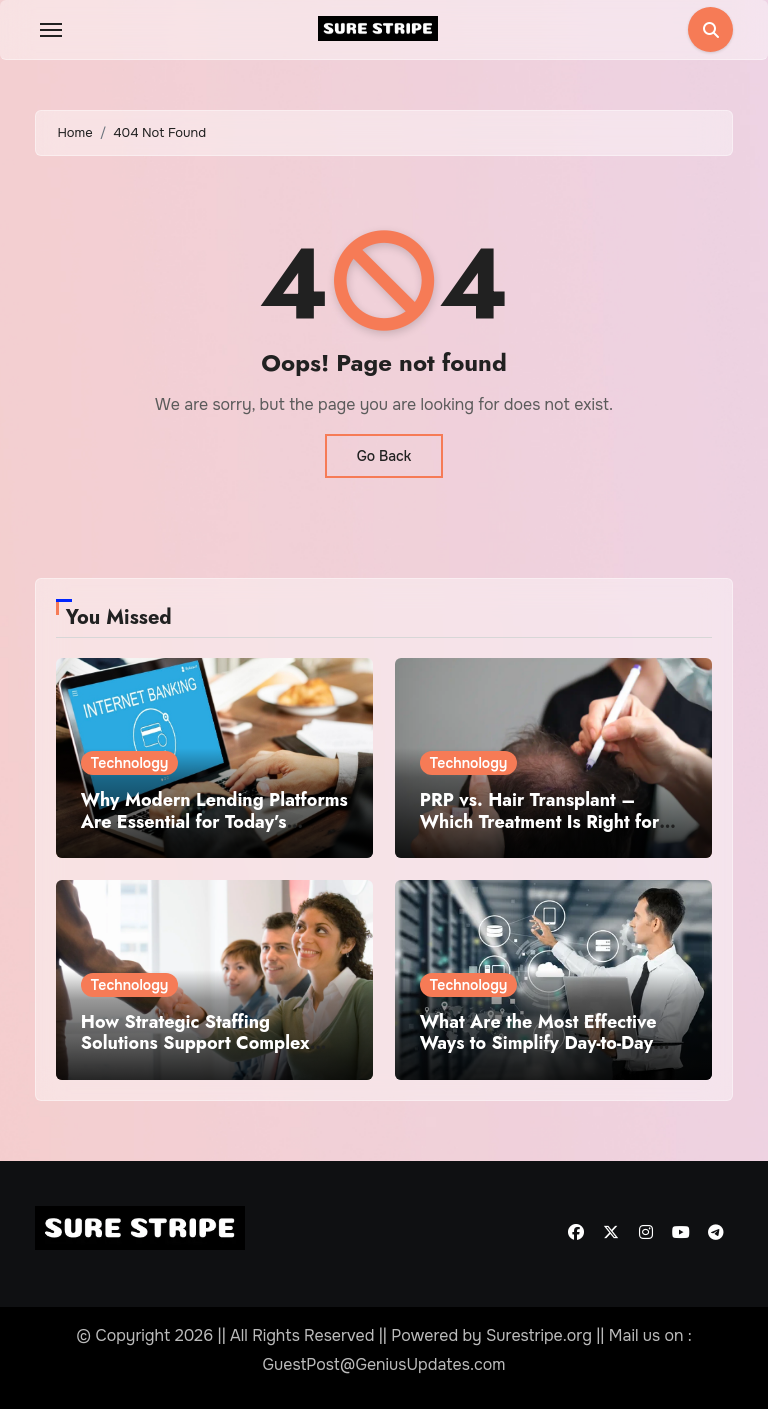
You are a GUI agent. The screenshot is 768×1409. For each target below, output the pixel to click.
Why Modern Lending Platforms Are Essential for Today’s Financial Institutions (214, 821)
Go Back (384, 456)
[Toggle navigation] (51, 30)
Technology (130, 763)
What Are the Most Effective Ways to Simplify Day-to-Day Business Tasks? (538, 1043)
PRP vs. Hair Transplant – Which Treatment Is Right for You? (540, 821)
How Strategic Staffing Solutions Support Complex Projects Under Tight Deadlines (211, 1043)
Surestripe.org (539, 1335)
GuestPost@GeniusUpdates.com (384, 1364)
